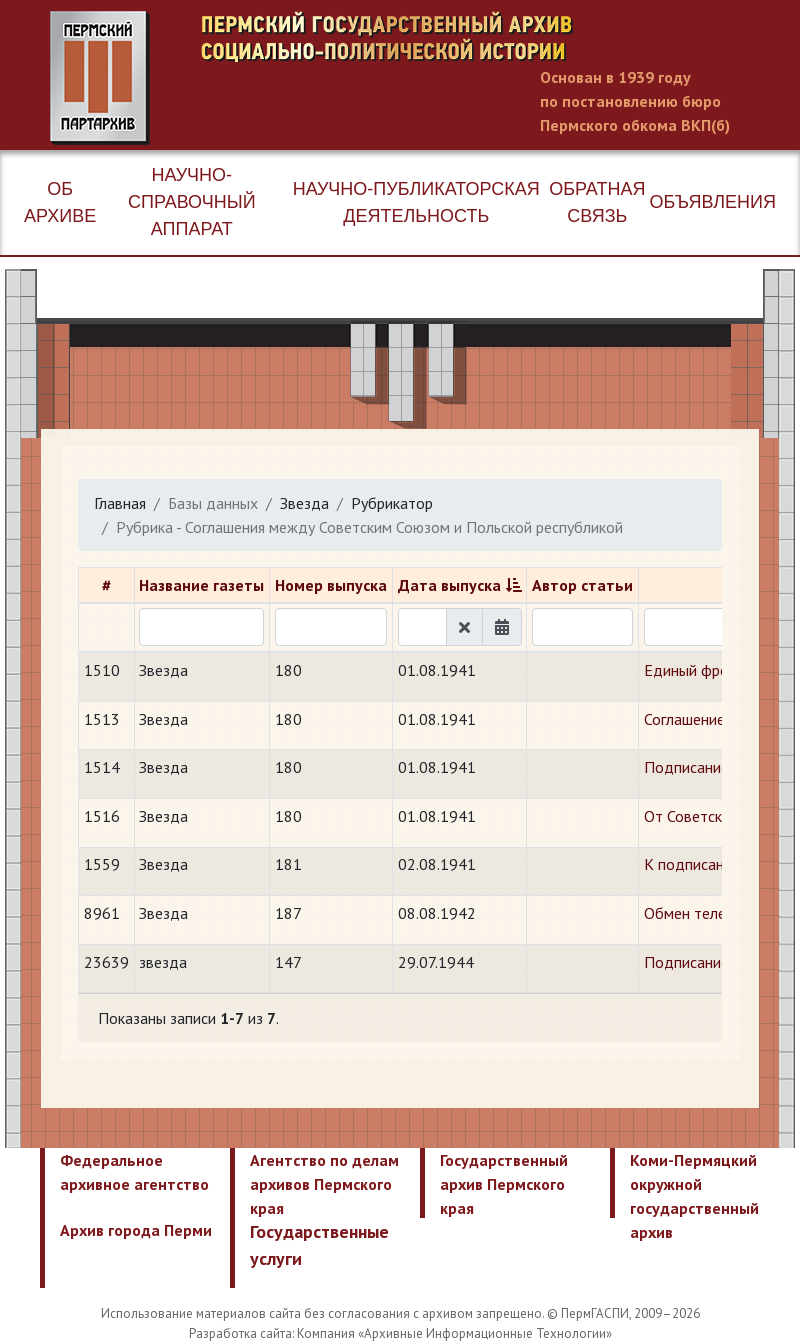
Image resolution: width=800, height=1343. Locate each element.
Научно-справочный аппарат (192, 202)
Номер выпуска (331, 585)
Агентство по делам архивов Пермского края (324, 1184)
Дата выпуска (449, 585)
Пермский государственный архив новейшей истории (425, 78)
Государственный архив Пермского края (504, 1184)
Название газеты (201, 585)
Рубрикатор (392, 503)
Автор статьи (582, 585)
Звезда (304, 503)
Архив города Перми (136, 1230)
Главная (120, 503)
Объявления (713, 202)
